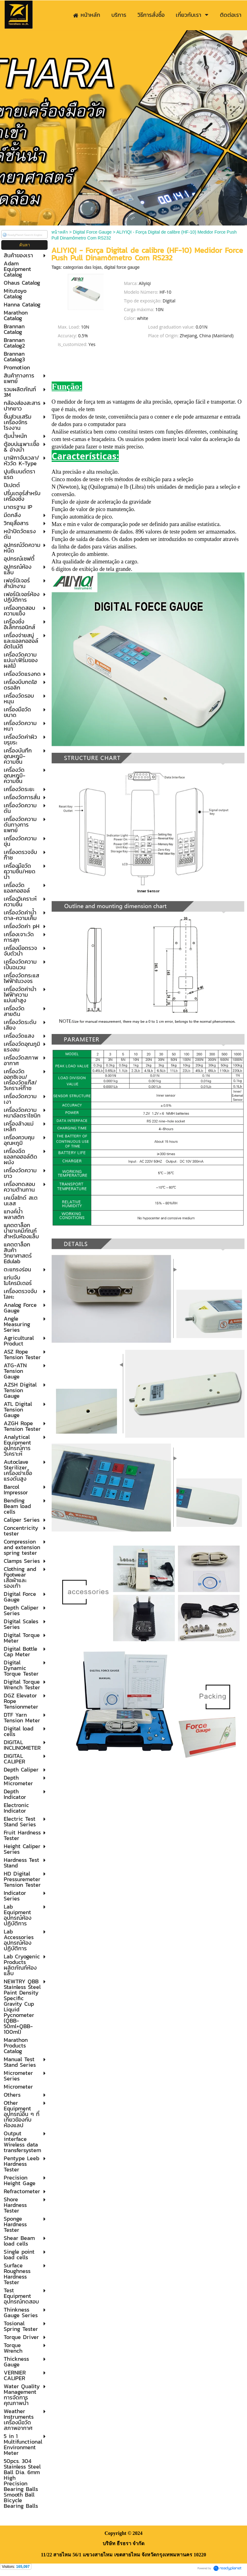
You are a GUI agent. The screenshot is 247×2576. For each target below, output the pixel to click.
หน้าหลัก (59, 232)
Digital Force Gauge (92, 232)
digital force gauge (121, 267)
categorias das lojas (82, 267)
